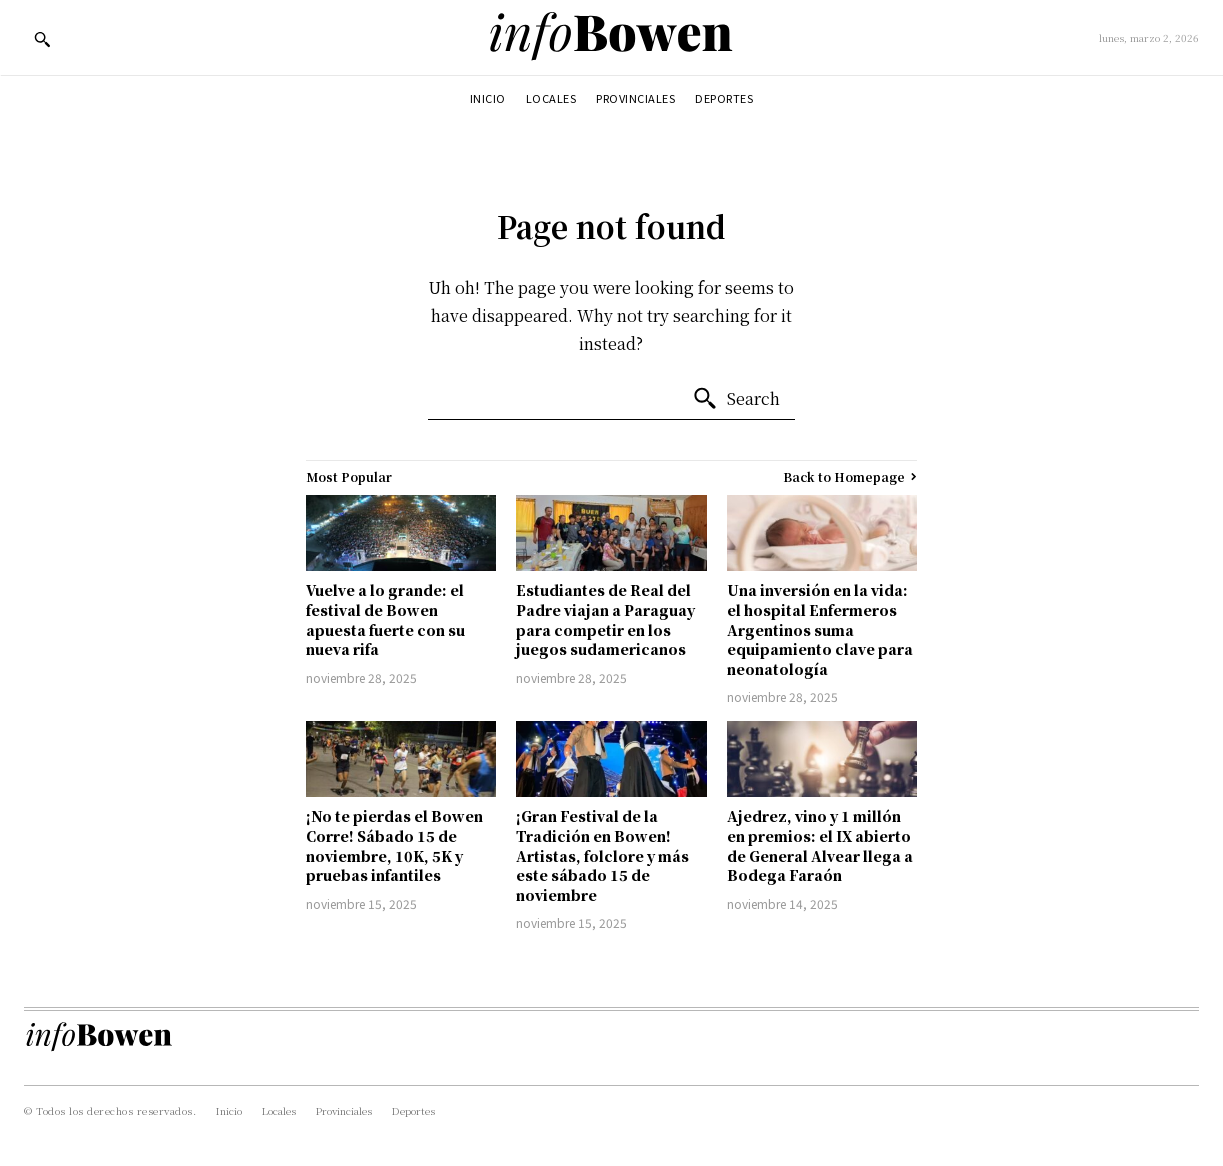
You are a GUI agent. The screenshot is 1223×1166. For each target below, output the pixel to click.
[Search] (736, 399)
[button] (42, 39)
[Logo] (611, 37)
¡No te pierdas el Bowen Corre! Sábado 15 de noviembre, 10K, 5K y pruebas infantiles (394, 845)
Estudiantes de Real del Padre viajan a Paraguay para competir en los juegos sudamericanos (605, 619)
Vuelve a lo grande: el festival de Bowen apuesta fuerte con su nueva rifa (385, 619)
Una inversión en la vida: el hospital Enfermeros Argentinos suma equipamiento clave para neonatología (820, 629)
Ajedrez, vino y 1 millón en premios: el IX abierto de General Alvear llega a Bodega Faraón (820, 845)
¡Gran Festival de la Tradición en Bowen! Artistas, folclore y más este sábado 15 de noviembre (602, 855)
